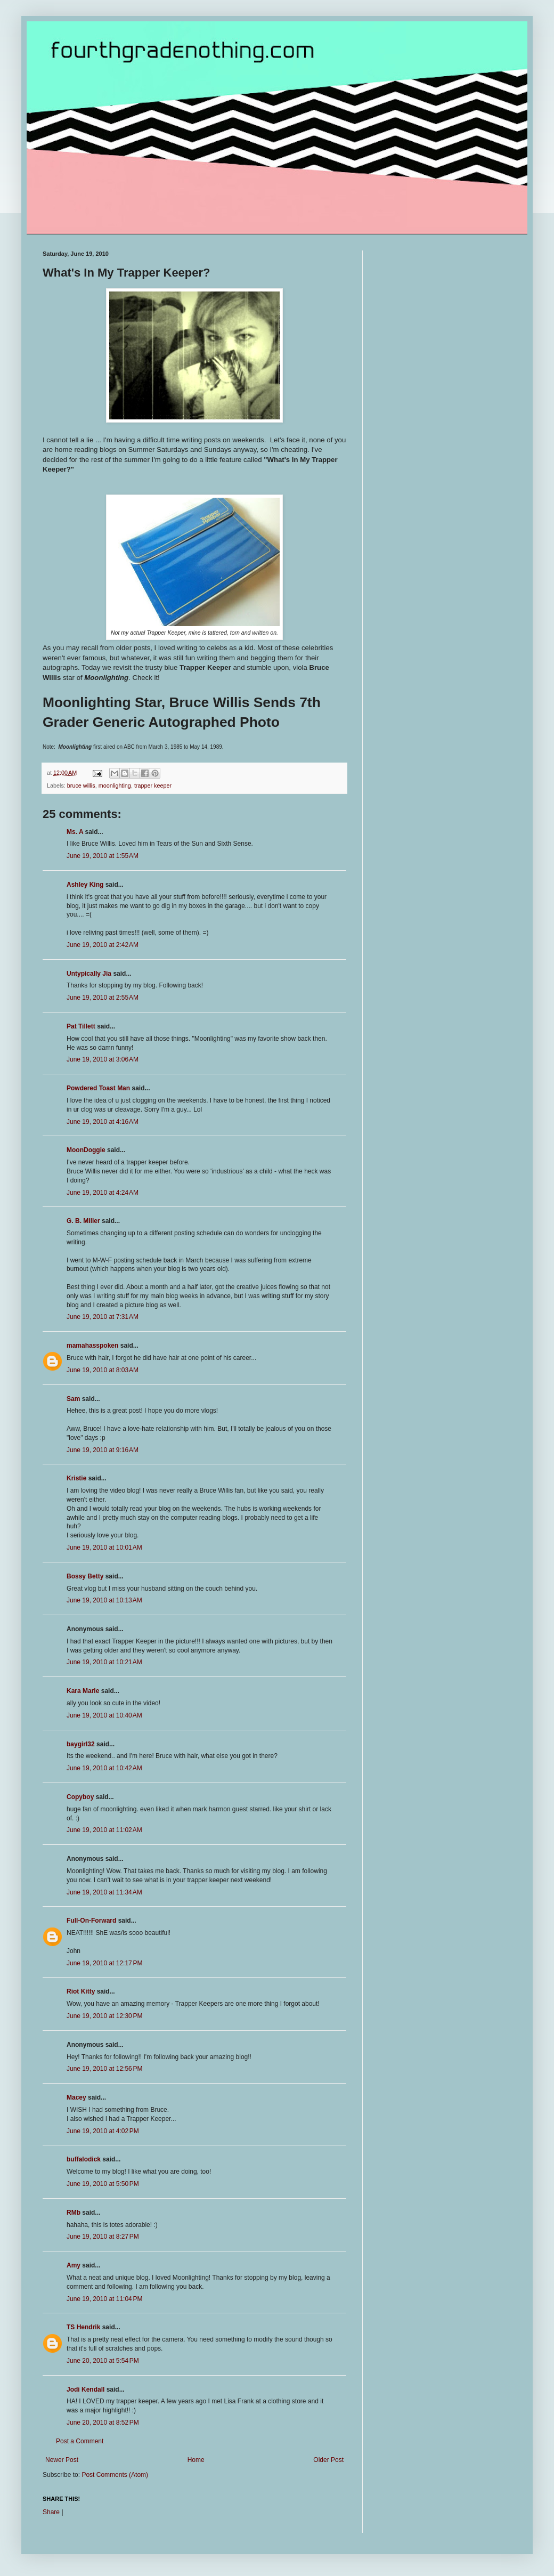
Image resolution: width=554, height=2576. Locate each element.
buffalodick (84, 2159)
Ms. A (75, 832)
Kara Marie (83, 1691)
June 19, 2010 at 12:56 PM (104, 2068)
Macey (76, 2097)
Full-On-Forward (91, 1920)
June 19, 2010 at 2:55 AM (102, 997)
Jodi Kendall (85, 2389)
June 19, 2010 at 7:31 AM (102, 1317)
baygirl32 (81, 1744)
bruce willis (81, 785)
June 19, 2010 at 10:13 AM (104, 1600)
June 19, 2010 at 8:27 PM (103, 2236)
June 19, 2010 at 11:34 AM (104, 1892)
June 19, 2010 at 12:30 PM (104, 2016)
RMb (73, 2212)
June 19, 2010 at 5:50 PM (103, 2184)
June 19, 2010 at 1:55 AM (102, 856)
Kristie (76, 1478)
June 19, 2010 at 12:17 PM (104, 1963)
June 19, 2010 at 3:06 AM (102, 1059)
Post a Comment (79, 2441)
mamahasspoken (92, 1345)
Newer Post (61, 2460)
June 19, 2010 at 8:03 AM (102, 1370)
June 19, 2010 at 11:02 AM (104, 1830)
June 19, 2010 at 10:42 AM (104, 1768)
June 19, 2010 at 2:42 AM (102, 945)
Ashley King (85, 884)
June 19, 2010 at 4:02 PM (103, 2131)
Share (51, 2512)
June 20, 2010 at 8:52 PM (103, 2422)
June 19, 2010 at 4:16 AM (102, 1121)
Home (196, 2460)
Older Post (328, 2460)
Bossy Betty (85, 1576)
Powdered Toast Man (98, 1088)
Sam (73, 1399)
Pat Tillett (81, 1026)
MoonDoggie (86, 1150)
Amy (73, 2265)
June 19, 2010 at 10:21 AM (104, 1662)
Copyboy (80, 1797)
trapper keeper (153, 785)
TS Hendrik (83, 2327)
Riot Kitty (81, 1991)
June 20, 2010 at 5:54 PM (103, 2360)
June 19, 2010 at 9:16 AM (102, 1450)
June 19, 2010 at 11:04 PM (104, 2299)
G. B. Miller (83, 1221)
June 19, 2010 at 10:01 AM (104, 1547)
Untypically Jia (89, 973)
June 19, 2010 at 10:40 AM (104, 1715)
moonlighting (115, 785)
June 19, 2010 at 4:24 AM (102, 1192)
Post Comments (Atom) (115, 2474)
